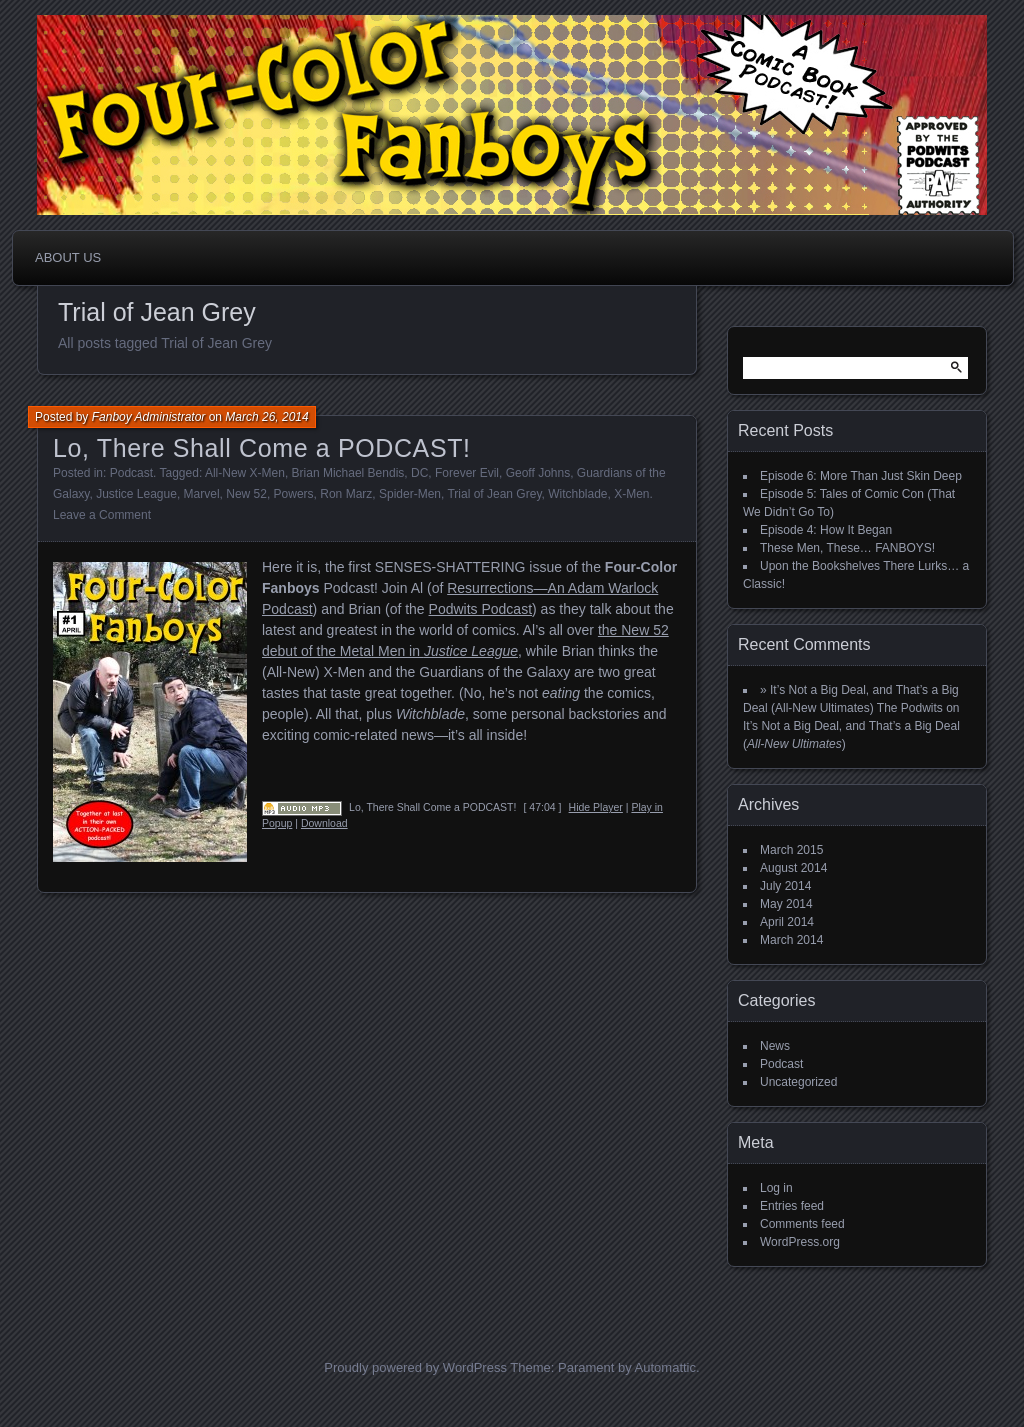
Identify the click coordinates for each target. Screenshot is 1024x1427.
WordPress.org (800, 1242)
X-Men (631, 494)
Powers (294, 494)
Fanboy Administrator (149, 417)
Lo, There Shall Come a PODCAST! (262, 448)
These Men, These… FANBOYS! (847, 548)
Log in (776, 1188)
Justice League (136, 494)
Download (324, 823)
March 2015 (791, 850)
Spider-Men (410, 494)
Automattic (665, 1367)
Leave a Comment (102, 515)
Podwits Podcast (481, 609)
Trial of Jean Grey (494, 494)
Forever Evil (467, 473)
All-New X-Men (245, 473)
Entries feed (792, 1206)
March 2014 (791, 940)
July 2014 (785, 886)
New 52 (246, 494)
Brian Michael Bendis (348, 473)
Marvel (202, 494)
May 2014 (786, 904)
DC (419, 473)
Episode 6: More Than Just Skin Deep (861, 476)
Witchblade (577, 494)
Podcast (131, 473)
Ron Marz (346, 494)
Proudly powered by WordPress (415, 1367)
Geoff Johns (538, 473)
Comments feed (802, 1224)
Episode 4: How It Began (826, 530)
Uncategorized (798, 1082)
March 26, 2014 (266, 417)
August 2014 (793, 868)
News (775, 1046)
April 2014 (787, 922)
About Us (68, 257)
